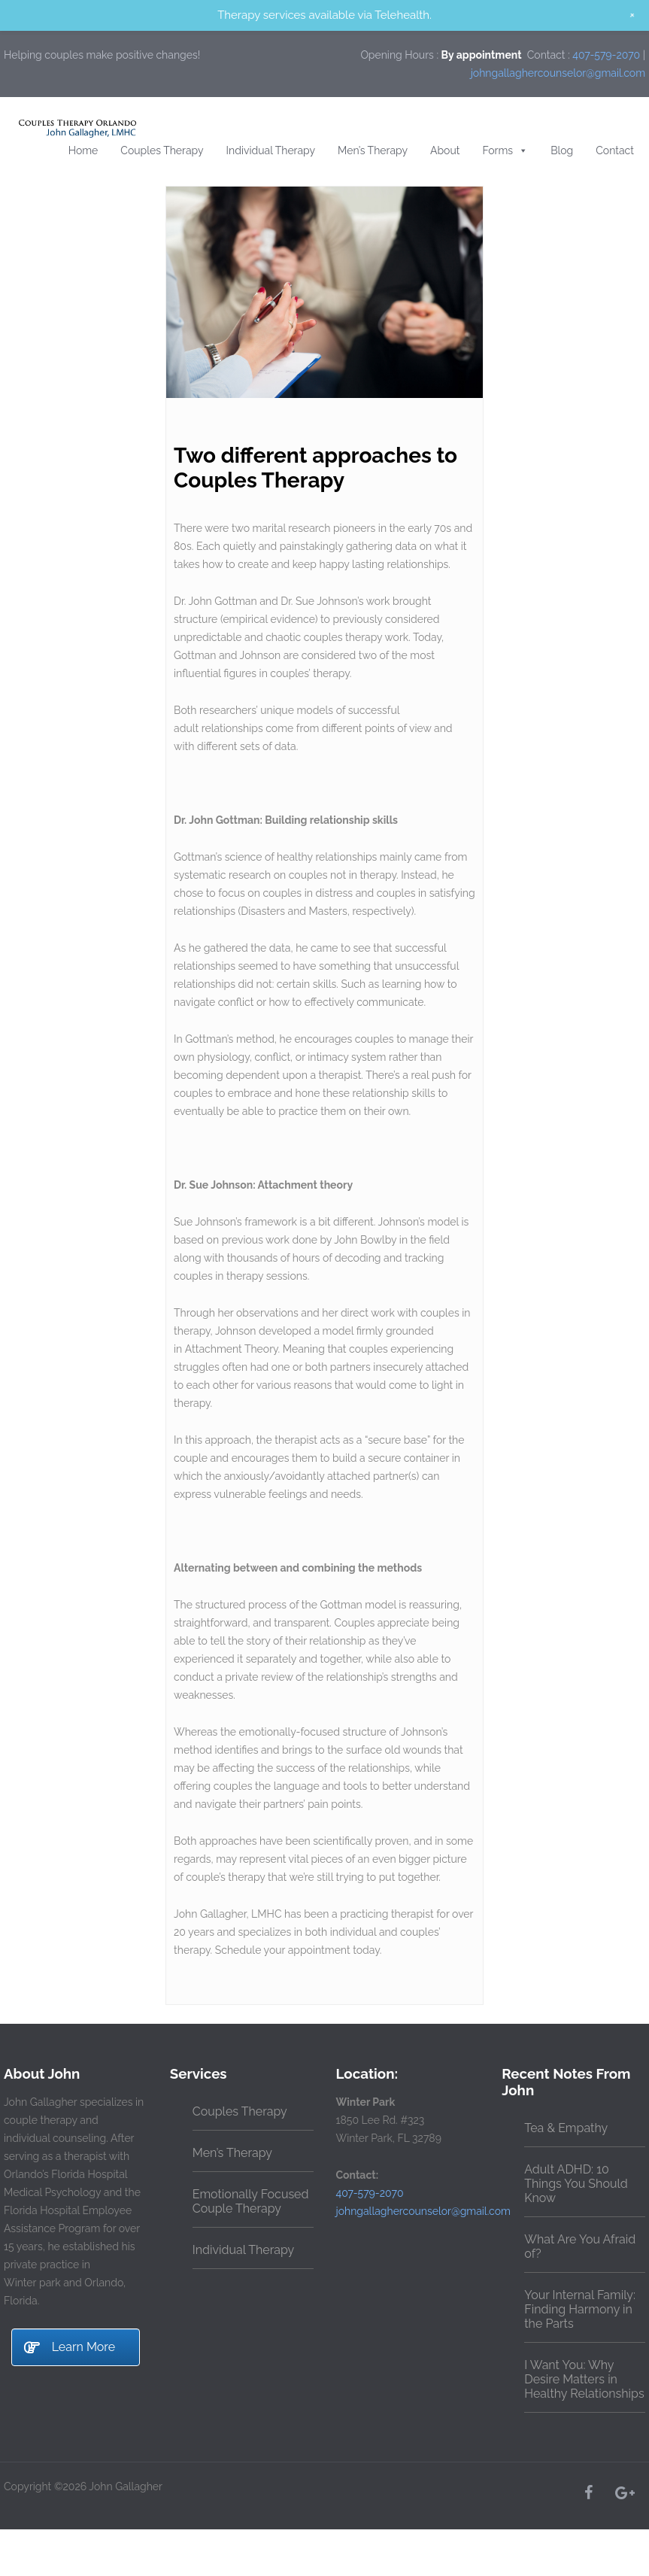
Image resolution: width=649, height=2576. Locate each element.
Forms (505, 150)
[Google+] (624, 2492)
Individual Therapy (271, 150)
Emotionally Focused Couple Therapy (251, 2201)
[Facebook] (588, 2492)
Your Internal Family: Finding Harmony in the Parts (579, 2309)
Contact (615, 150)
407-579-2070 (606, 55)
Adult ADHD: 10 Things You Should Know (575, 2183)
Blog (561, 150)
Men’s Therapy (373, 150)
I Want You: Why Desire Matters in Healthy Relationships (584, 2379)
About (444, 150)
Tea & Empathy (566, 2128)
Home (83, 150)
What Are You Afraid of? (579, 2246)
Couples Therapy (161, 150)
